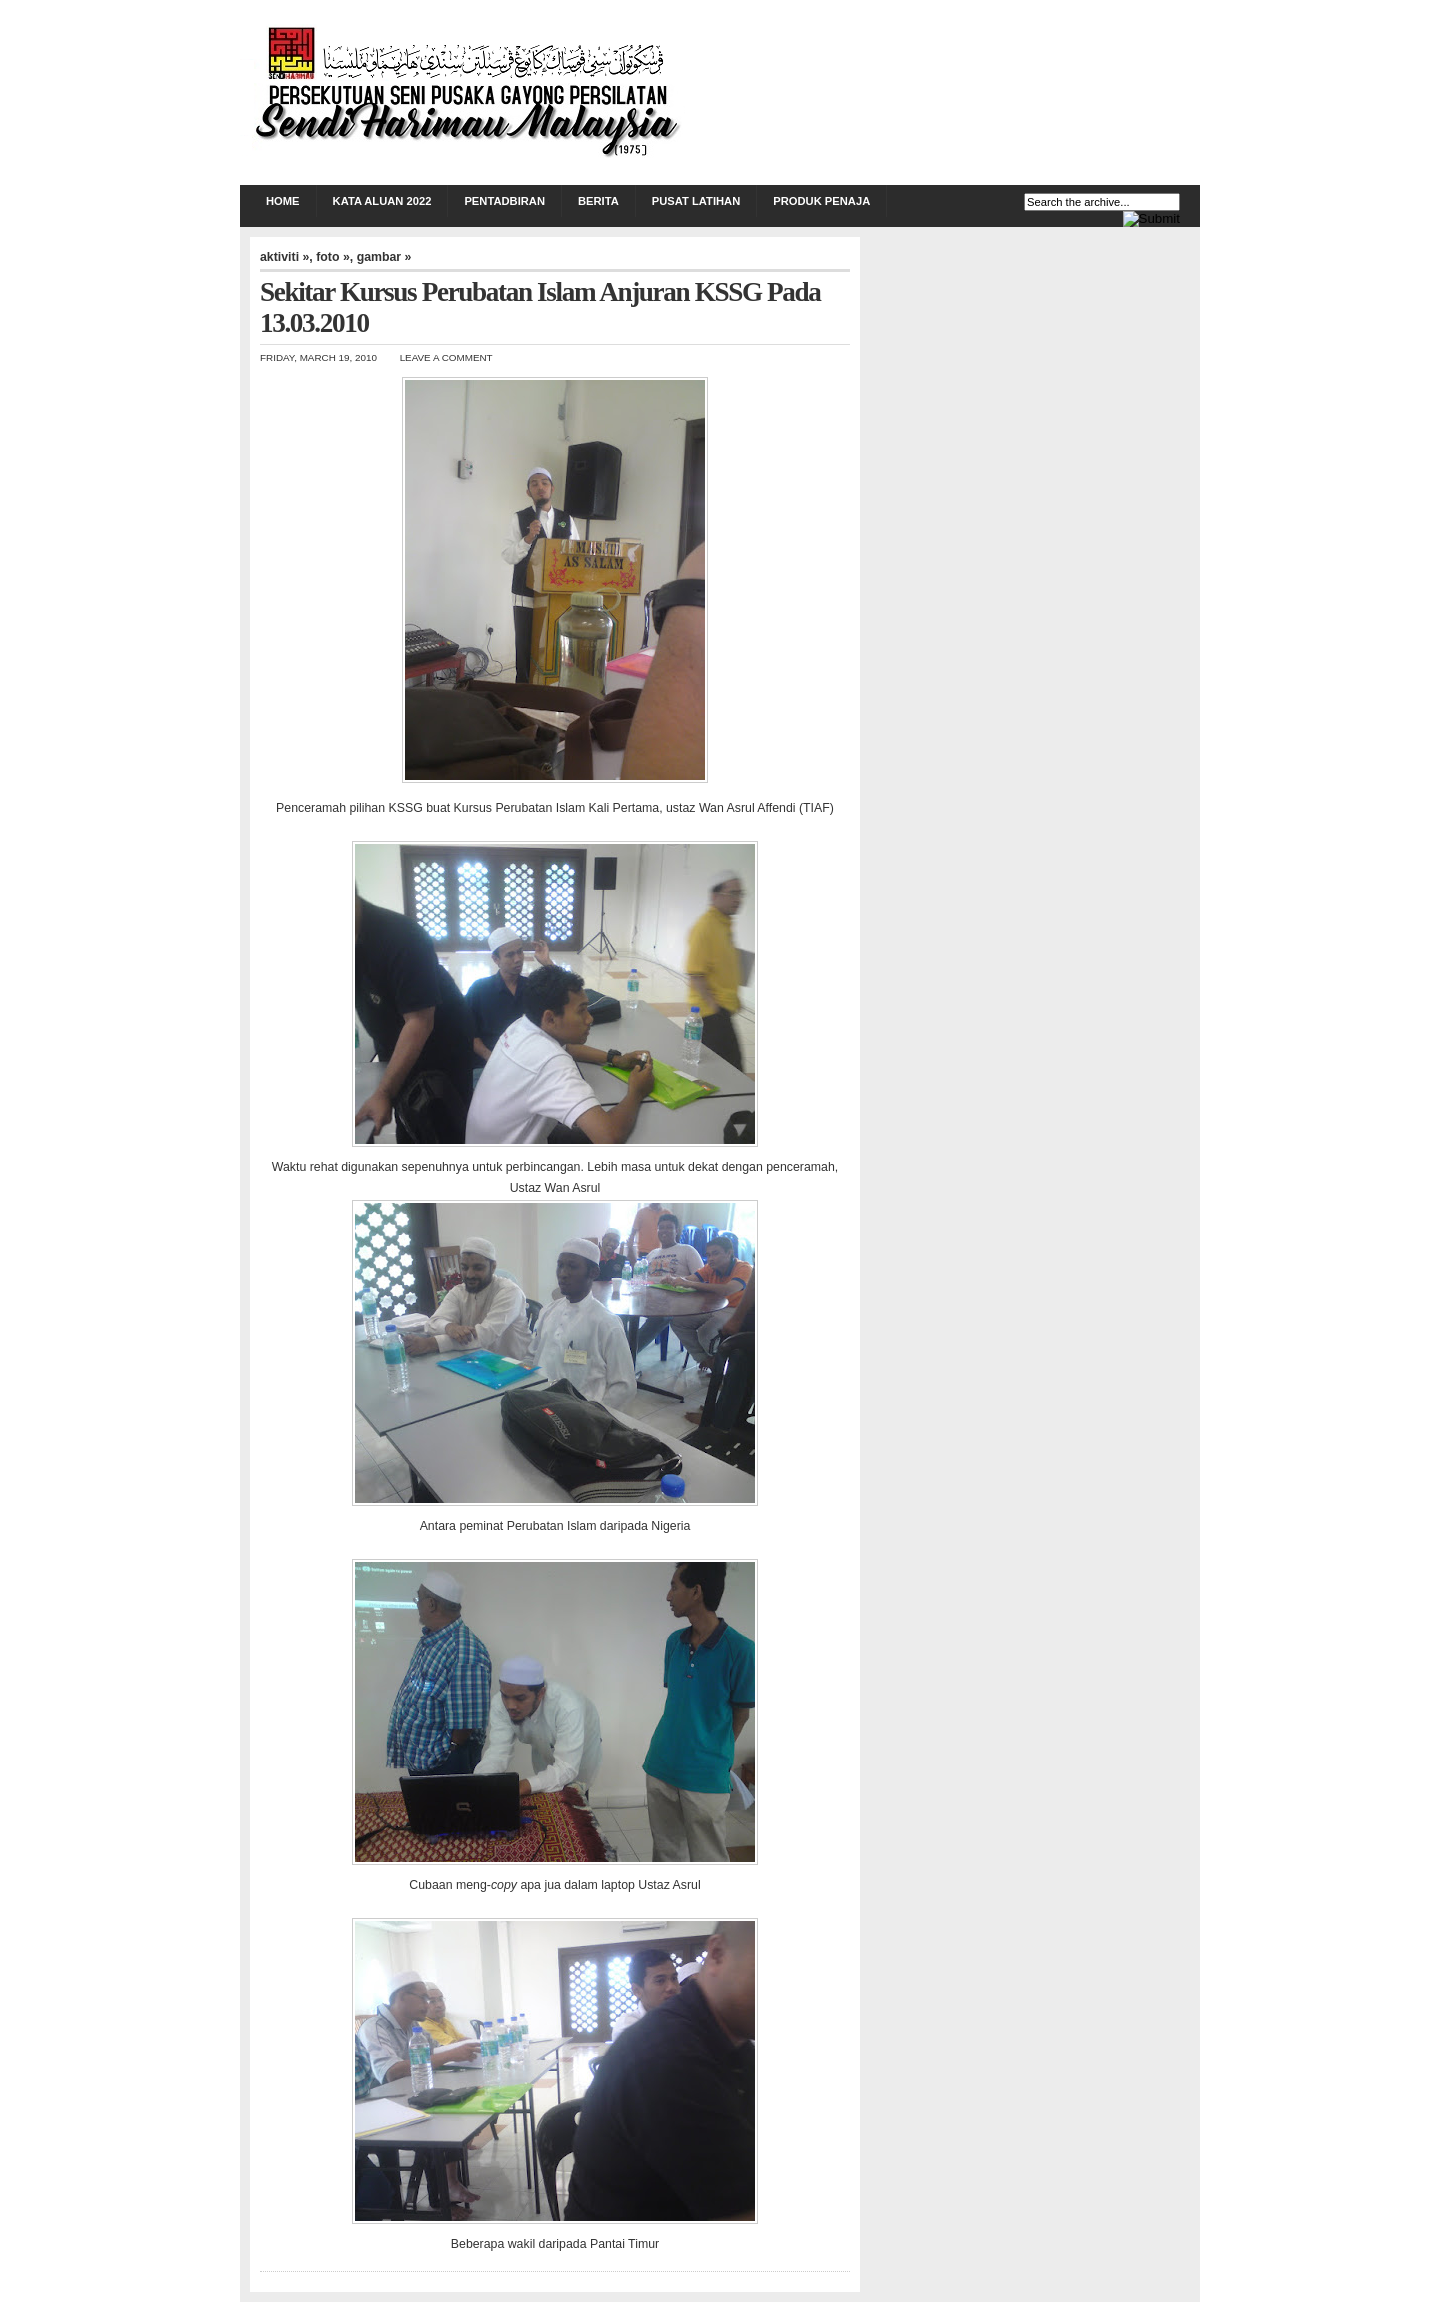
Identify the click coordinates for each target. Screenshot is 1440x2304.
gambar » (384, 257)
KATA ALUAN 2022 (382, 201)
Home (283, 201)
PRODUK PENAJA (821, 201)
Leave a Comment (446, 357)
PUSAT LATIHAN (696, 201)
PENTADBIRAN (504, 201)
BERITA (598, 201)
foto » (333, 257)
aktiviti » (284, 257)
